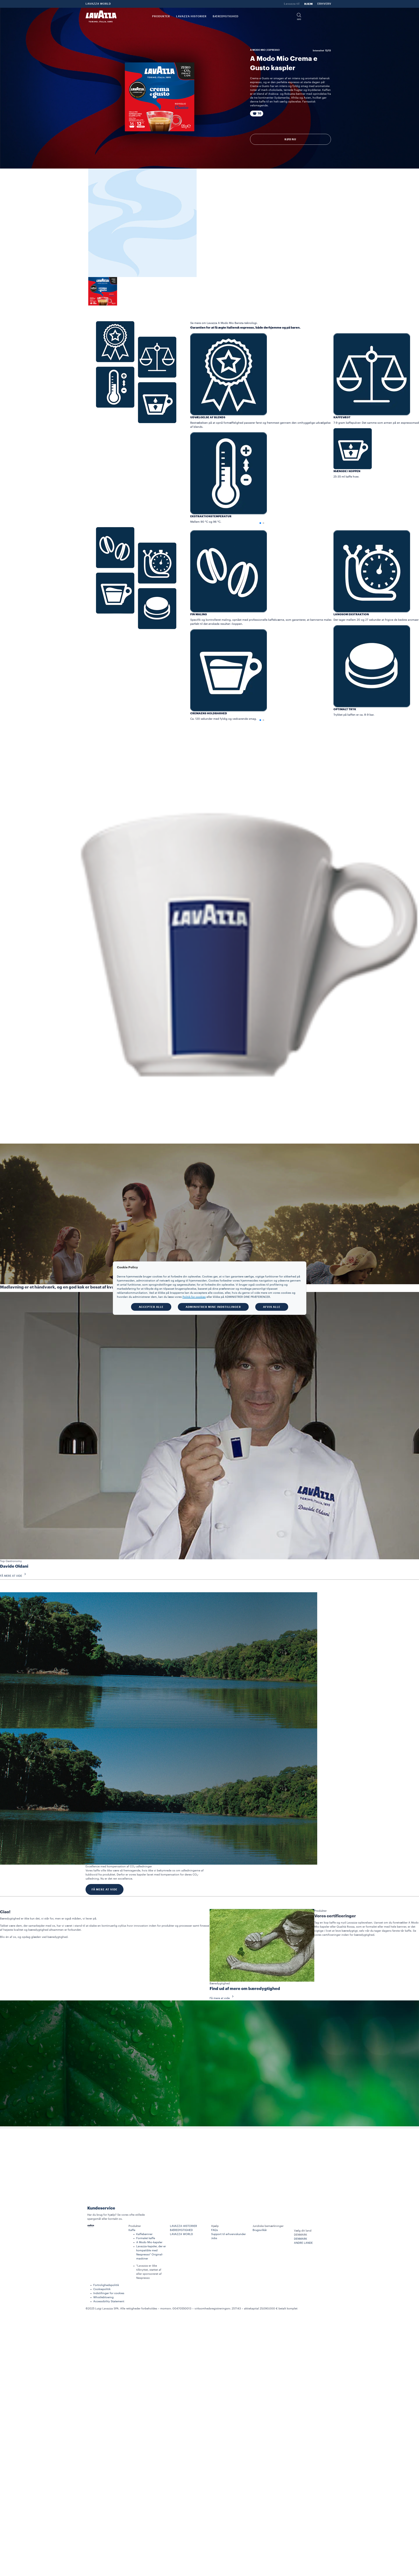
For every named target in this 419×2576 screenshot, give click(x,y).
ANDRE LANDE (303, 2243)
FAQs (214, 2230)
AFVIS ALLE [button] (271, 1307)
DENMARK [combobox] (300, 2234)
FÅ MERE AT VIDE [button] (14, 1576)
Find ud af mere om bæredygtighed (245, 1989)
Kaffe (132, 2230)
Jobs (214, 2238)
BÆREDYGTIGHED (181, 2230)
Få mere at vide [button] (223, 1998)
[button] (299, 16)
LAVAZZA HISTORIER (183, 2226)
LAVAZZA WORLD (98, 4)
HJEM (308, 4)
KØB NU (290, 139)
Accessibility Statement (108, 2301)
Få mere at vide (104, 1889)
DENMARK (300, 2239)
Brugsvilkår (260, 2230)
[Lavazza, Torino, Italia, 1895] (101, 16)
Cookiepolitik (102, 2289)
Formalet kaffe (145, 2238)
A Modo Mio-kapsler (149, 2242)
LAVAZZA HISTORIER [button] (191, 16)
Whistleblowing (103, 2297)
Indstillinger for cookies (108, 2293)
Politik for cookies (194, 1297)
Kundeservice (101, 2208)
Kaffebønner (144, 2234)
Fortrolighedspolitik (106, 2285)
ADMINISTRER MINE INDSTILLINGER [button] (213, 1307)
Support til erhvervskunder (228, 2234)
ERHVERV (324, 4)
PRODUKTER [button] (161, 16)
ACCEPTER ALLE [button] (151, 1307)
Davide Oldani (14, 1566)
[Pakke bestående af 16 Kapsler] (256, 113)
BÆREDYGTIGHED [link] (225, 16)
